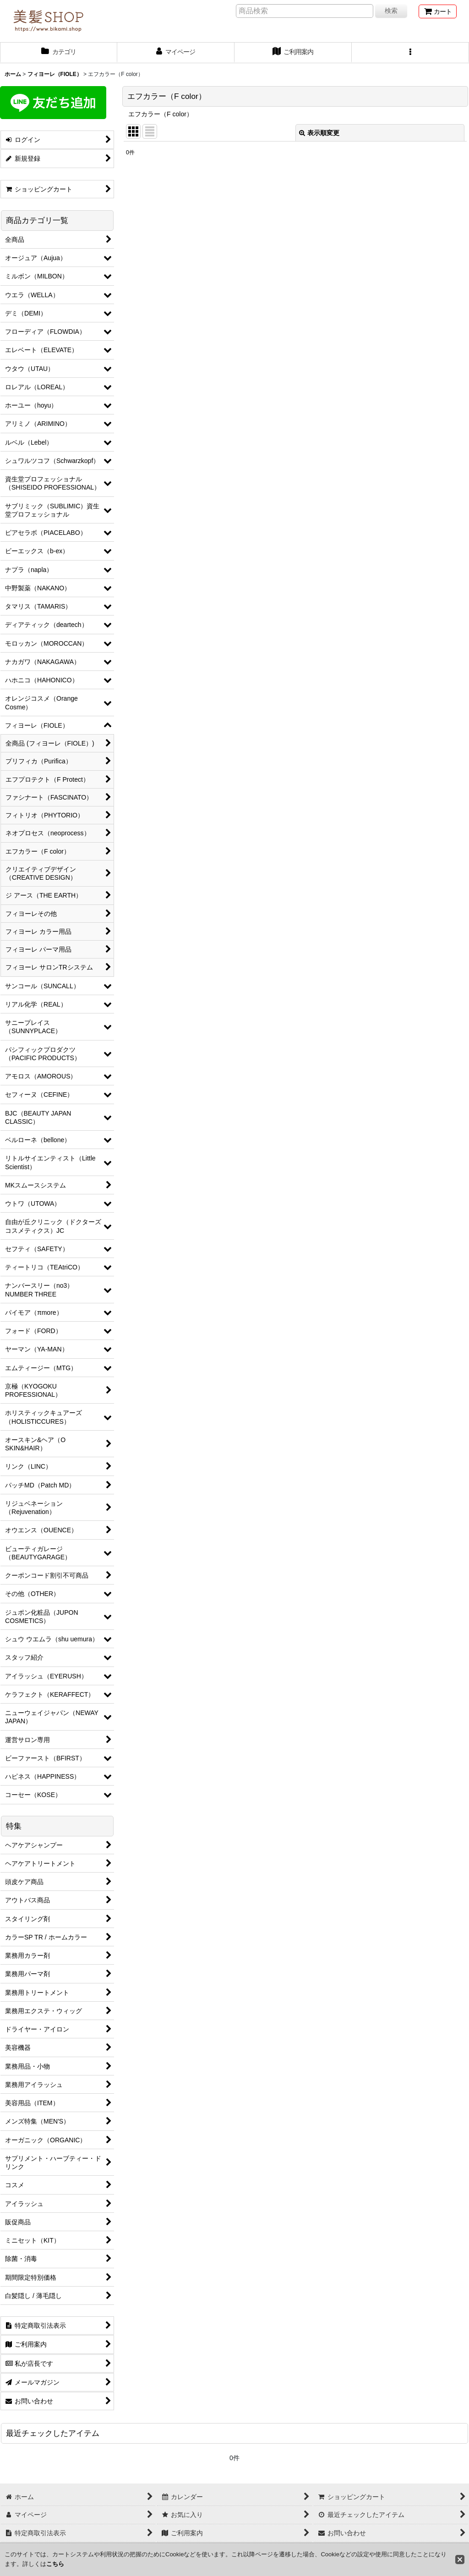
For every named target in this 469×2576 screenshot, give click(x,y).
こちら (55, 2563)
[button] (410, 53)
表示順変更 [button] (319, 132)
